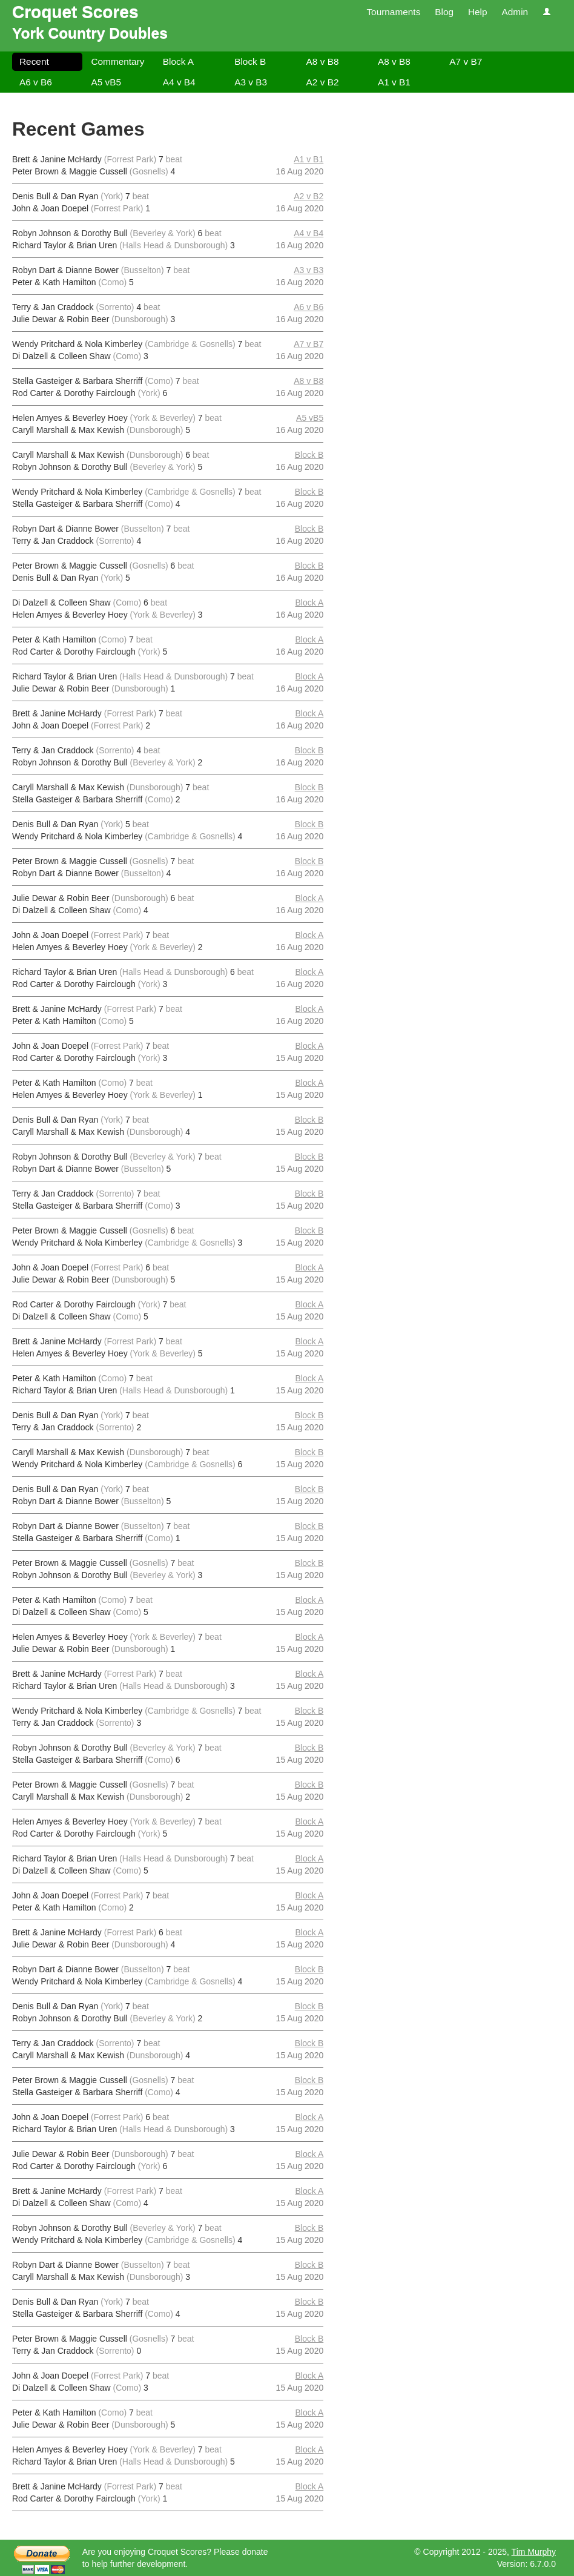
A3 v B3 (250, 82)
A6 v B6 (35, 82)
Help (477, 12)
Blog (444, 12)
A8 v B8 (322, 61)
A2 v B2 (322, 82)
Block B (250, 61)
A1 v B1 (394, 82)
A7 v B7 (465, 61)
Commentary (117, 61)
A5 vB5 (106, 82)
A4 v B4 (179, 82)
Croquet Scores (75, 11)
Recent (34, 61)
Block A (178, 61)
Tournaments (393, 12)
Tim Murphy (534, 2552)
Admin (514, 12)
